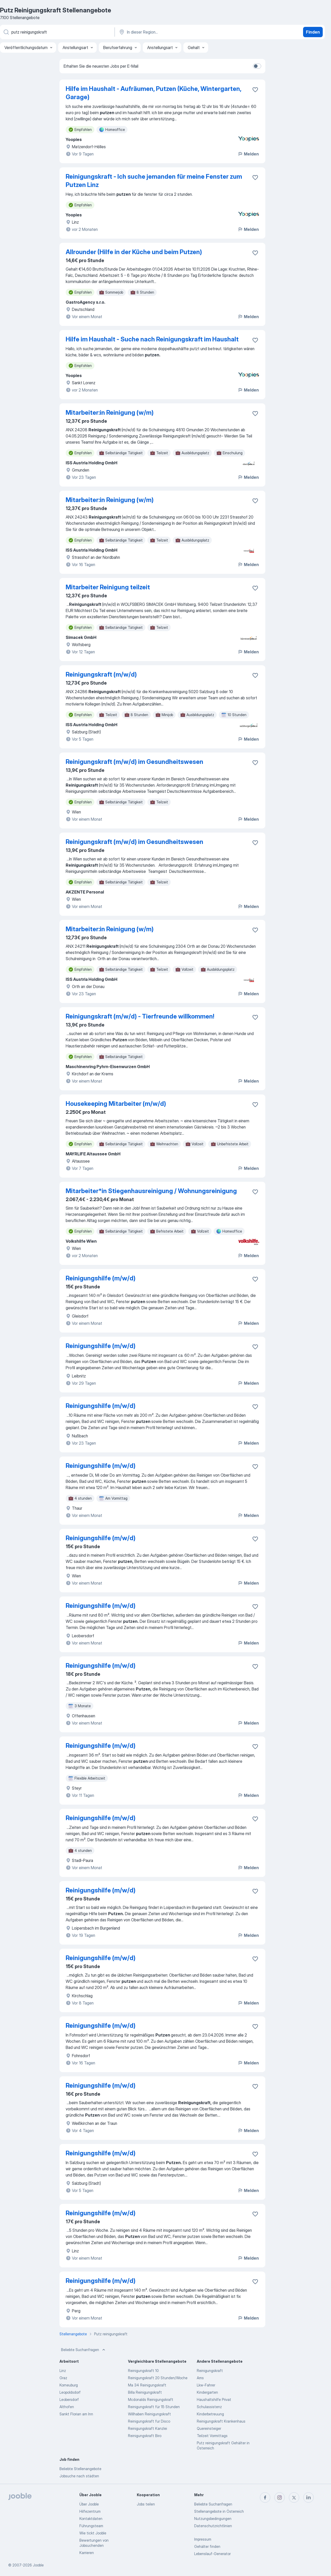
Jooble (38, 2565)
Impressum (202, 2539)
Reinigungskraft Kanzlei (147, 2428)
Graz (63, 2378)
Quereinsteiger (209, 2428)
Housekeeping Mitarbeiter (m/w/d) (116, 1103)
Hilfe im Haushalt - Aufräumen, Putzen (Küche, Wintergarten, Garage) (153, 93)
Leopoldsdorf (70, 2392)
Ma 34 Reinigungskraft (147, 2385)
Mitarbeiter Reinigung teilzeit (108, 587)
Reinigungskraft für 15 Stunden (154, 2407)
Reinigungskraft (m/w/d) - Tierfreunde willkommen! (140, 1016)
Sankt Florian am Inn (76, 2414)
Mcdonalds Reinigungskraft (150, 2399)
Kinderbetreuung (210, 2414)
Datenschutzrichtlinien (213, 2526)
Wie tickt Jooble (92, 2533)
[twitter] (294, 2497)
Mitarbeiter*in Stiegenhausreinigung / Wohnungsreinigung (151, 1191)
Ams (200, 2378)
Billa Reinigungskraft (145, 2392)
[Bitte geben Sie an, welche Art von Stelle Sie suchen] (57, 32)
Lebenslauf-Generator (212, 2553)
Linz (62, 2370)
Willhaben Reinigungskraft (149, 2414)
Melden (248, 153)
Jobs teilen (146, 2504)
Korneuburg (68, 2385)
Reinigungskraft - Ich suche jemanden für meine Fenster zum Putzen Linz (154, 181)
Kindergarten (207, 2392)
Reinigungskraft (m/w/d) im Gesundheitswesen (134, 761)
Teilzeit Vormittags (212, 2435)
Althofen (66, 2407)
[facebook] (265, 2497)
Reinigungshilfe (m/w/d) (101, 1278)
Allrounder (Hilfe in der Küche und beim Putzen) (134, 252)
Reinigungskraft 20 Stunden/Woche (157, 2378)
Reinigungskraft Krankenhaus (221, 2421)
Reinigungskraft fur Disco (149, 2421)
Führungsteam (91, 2526)
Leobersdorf (69, 2399)
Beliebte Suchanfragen (83, 2349)
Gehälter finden (207, 2546)
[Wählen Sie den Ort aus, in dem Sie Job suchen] (172, 32)
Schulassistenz (209, 2407)
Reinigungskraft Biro (144, 2435)
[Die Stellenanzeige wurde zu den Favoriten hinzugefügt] (255, 89)
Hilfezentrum (90, 2511)
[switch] (257, 66)
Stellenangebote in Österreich (219, 2511)
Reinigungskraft (210, 2370)
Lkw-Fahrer (206, 2385)
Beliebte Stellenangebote (80, 2469)
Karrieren (86, 2552)
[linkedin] (308, 2497)
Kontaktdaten (90, 2518)
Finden (313, 32)
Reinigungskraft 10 (143, 2370)
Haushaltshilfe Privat (214, 2399)
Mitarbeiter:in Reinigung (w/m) (110, 412)
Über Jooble (89, 2504)
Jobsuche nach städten (79, 2476)
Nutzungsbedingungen (212, 2518)
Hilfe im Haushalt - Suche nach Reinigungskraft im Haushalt (152, 339)
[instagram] (279, 2497)
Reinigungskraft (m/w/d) (101, 674)
